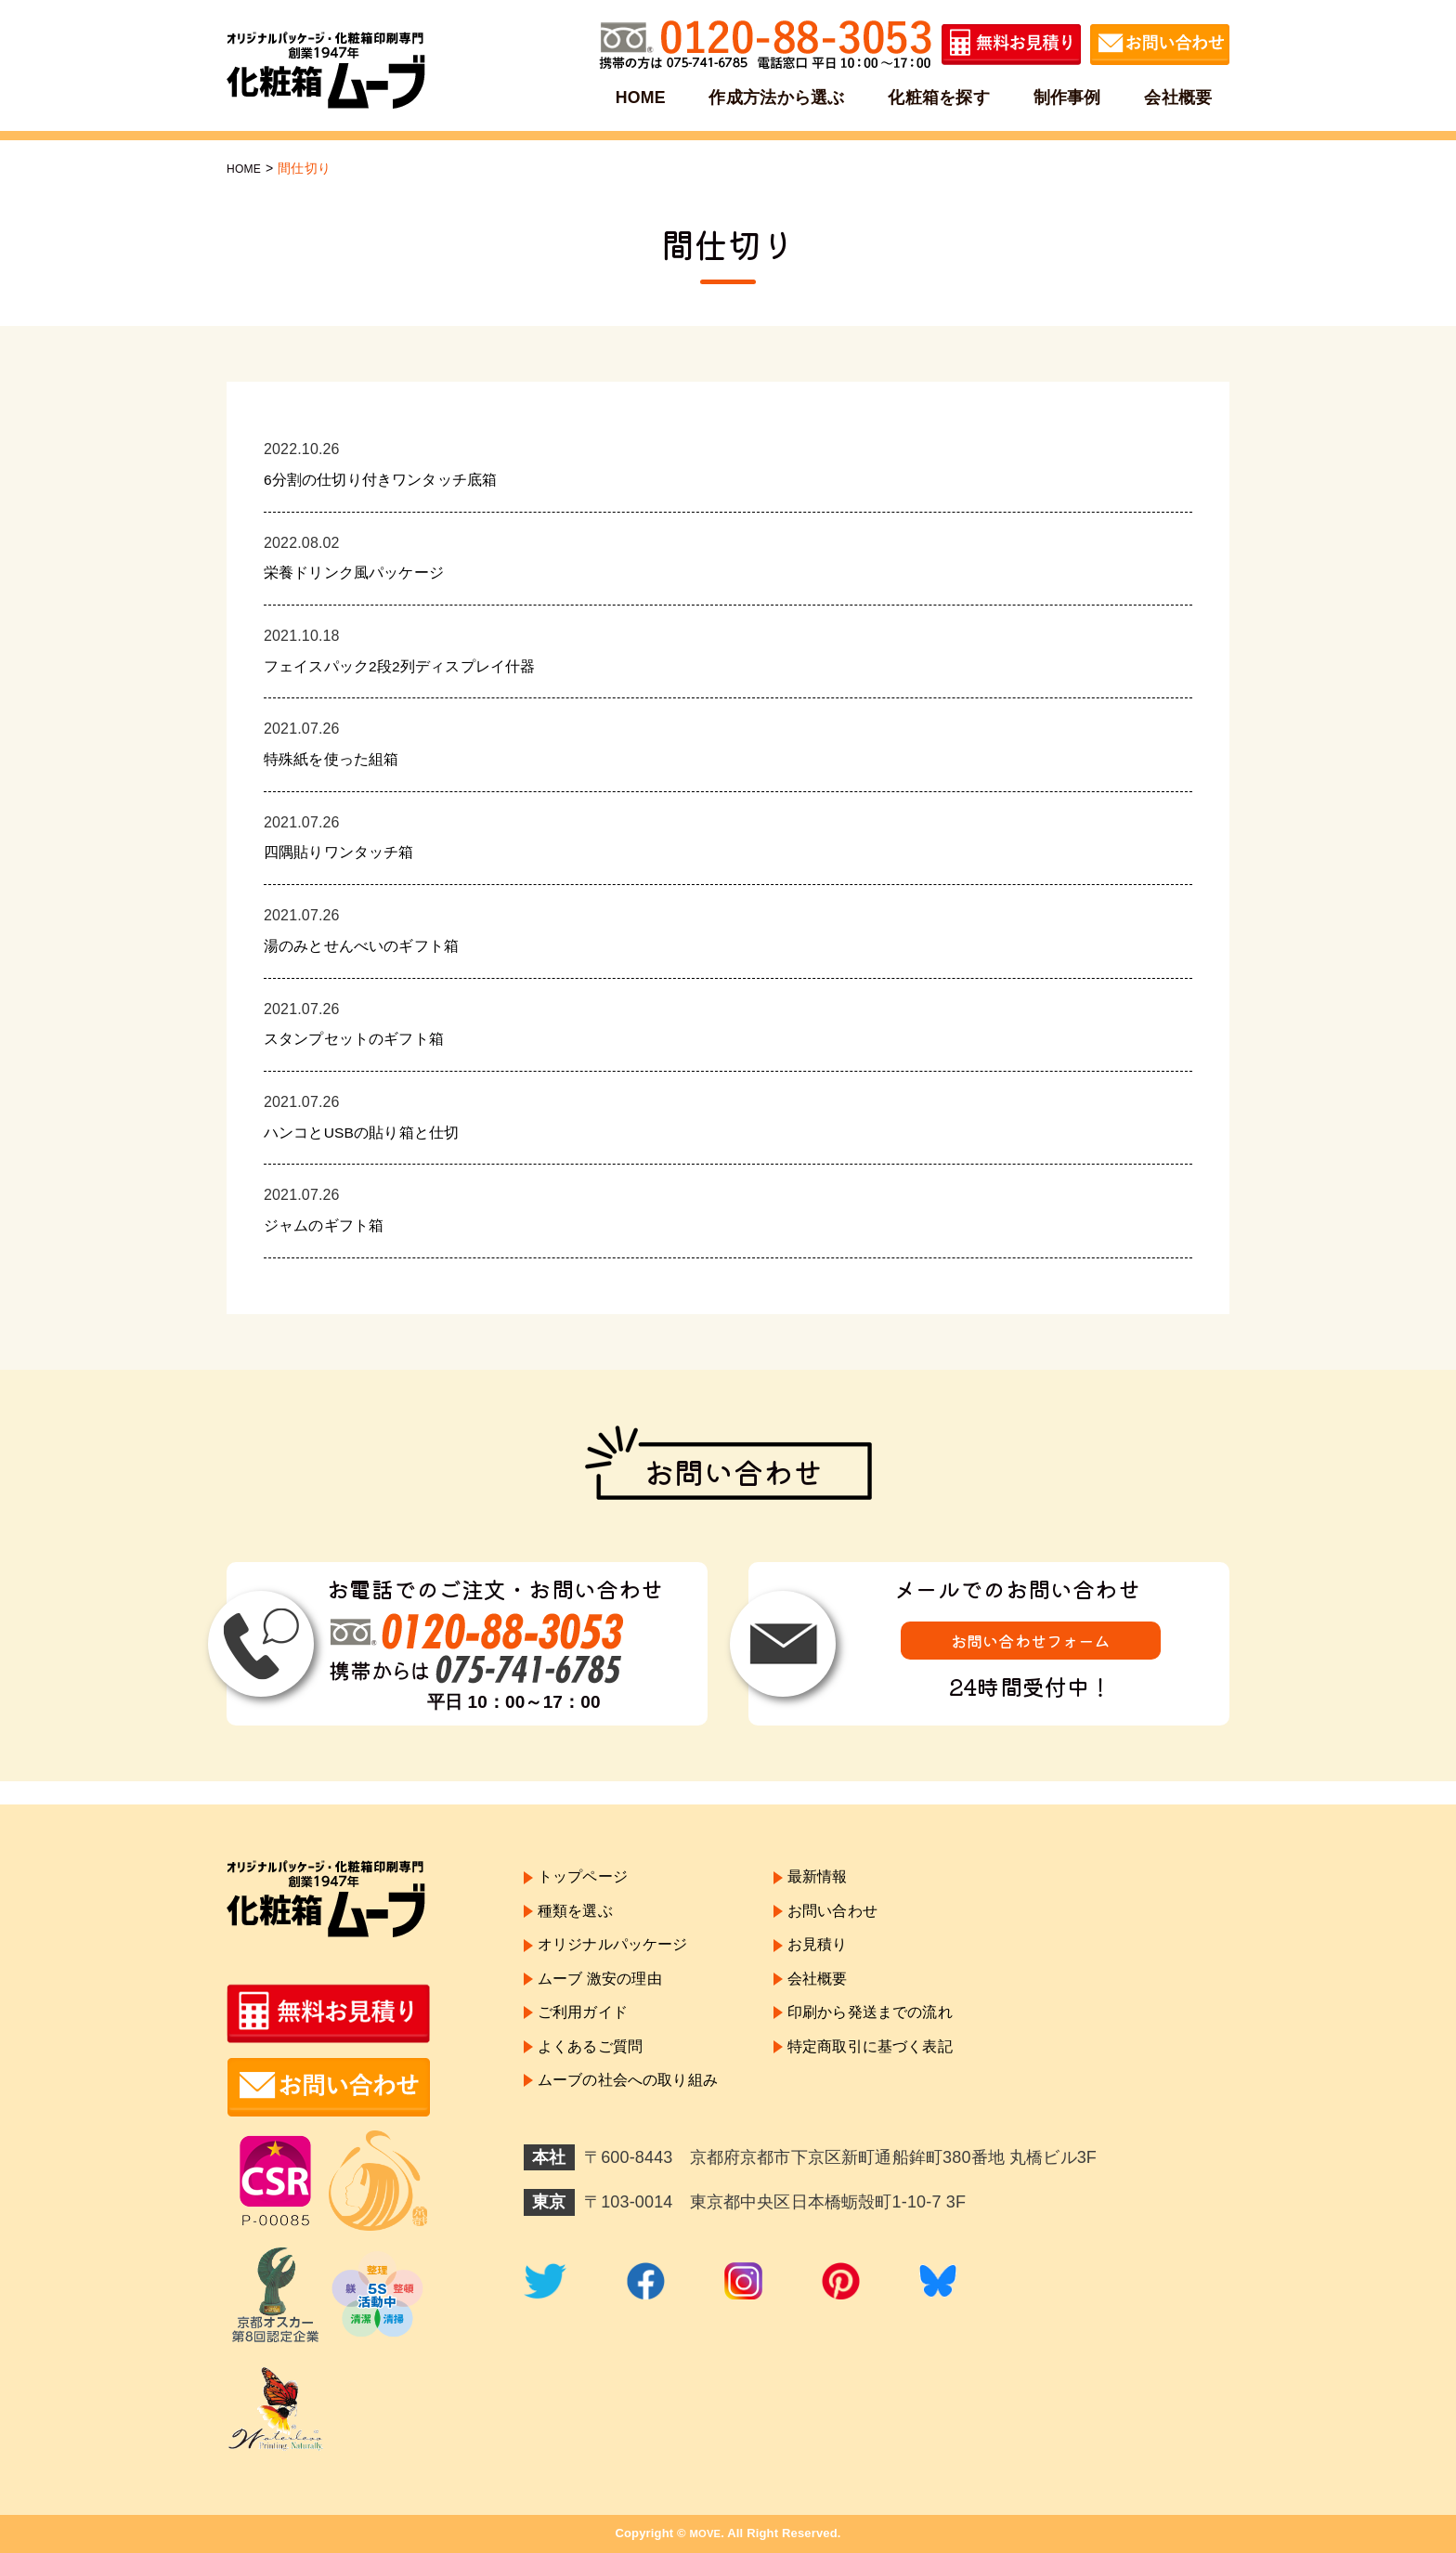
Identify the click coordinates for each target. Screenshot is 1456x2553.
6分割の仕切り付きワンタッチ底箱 (395, 479)
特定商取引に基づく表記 (902, 2080)
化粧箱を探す (939, 96)
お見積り (844, 1960)
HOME (644, 96)
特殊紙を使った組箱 (339, 758)
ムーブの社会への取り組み (639, 2121)
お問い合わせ (860, 1920)
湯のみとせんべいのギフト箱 (373, 945)
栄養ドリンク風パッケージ (365, 572)
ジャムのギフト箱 (331, 1225)
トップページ (588, 1879)
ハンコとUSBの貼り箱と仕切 (374, 1132)
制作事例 (1065, 96)
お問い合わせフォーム (1030, 1643)
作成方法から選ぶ (778, 96)
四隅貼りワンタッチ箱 (348, 851)
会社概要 (1175, 96)
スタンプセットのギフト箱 (365, 1038)
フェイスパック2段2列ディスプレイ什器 (416, 666)
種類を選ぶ (580, 1920)
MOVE (705, 2533)
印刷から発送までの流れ (902, 2040)
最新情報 (844, 1879)
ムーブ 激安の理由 (607, 2000)
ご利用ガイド (588, 2040)
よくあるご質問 (597, 2080)
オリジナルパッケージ (622, 1960)
